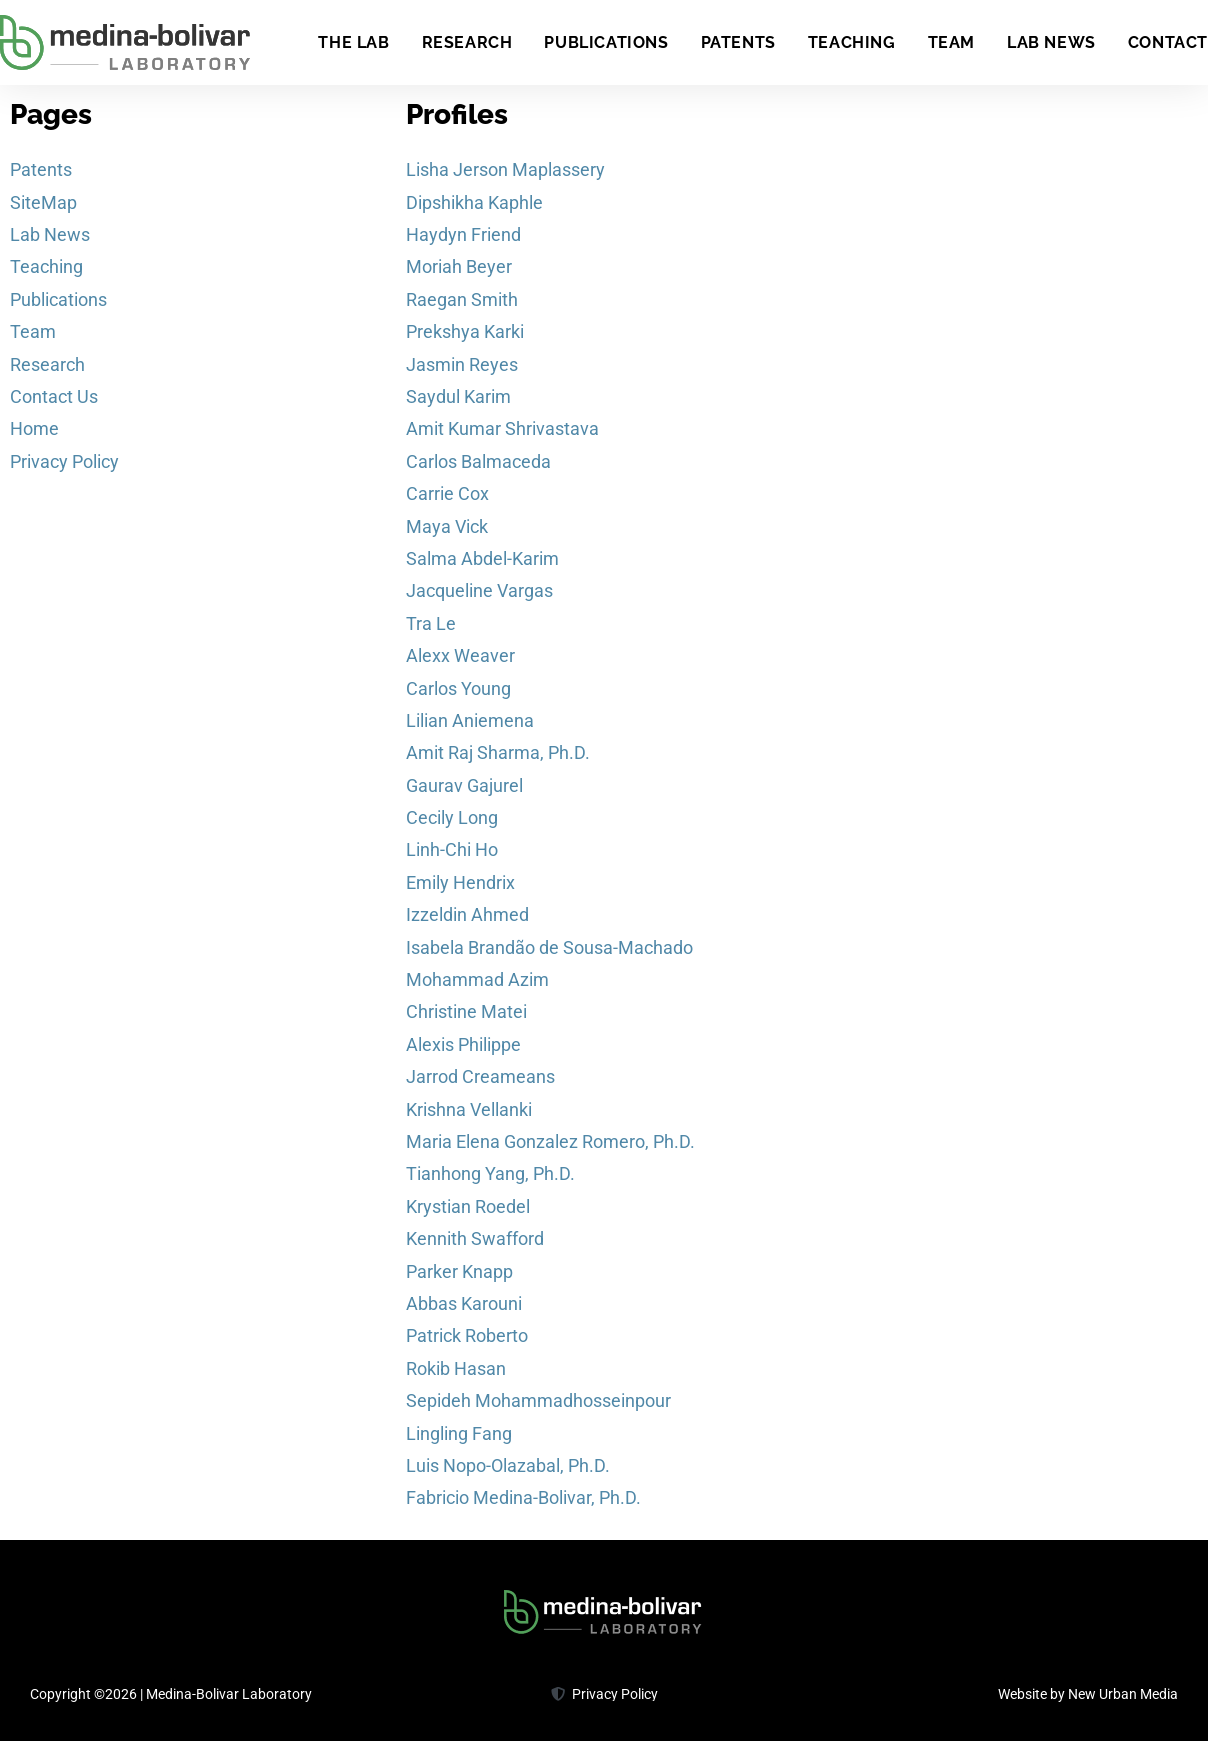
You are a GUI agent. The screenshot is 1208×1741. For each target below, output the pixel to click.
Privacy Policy (64, 461)
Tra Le (431, 623)
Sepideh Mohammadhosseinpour (538, 1400)
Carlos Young (458, 688)
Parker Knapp (459, 1271)
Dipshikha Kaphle (474, 202)
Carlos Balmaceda (478, 461)
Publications (606, 42)
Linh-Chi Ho (452, 849)
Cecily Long (452, 817)
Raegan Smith (462, 299)
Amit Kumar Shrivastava (502, 428)
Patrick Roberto (467, 1335)
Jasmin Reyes (462, 364)
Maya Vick (447, 526)
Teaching (852, 42)
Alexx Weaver (460, 655)
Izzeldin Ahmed (467, 914)
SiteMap (43, 202)
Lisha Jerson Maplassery (505, 169)
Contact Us (54, 396)
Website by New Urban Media (1088, 1694)
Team (951, 42)
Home (34, 428)
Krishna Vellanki (469, 1109)
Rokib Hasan (456, 1368)
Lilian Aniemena (470, 720)
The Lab (353, 42)
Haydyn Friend (463, 234)
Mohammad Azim (477, 979)
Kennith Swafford (475, 1238)
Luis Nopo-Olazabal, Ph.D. (508, 1465)
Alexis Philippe (463, 1044)
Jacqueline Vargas (479, 590)
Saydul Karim (458, 396)
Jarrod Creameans (480, 1076)
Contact (1168, 42)
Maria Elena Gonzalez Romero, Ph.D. (550, 1141)
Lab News (1051, 42)
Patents (738, 42)
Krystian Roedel (468, 1206)
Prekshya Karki (465, 331)
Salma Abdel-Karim (482, 558)
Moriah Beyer (459, 266)
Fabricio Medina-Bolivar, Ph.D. (523, 1497)
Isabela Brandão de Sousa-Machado (549, 947)
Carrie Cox (447, 493)
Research (467, 42)
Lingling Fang (459, 1433)
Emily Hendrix (460, 882)
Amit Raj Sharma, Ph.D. (498, 752)
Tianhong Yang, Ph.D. (490, 1173)
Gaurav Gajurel (464, 785)
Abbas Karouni (464, 1303)
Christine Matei (466, 1011)
